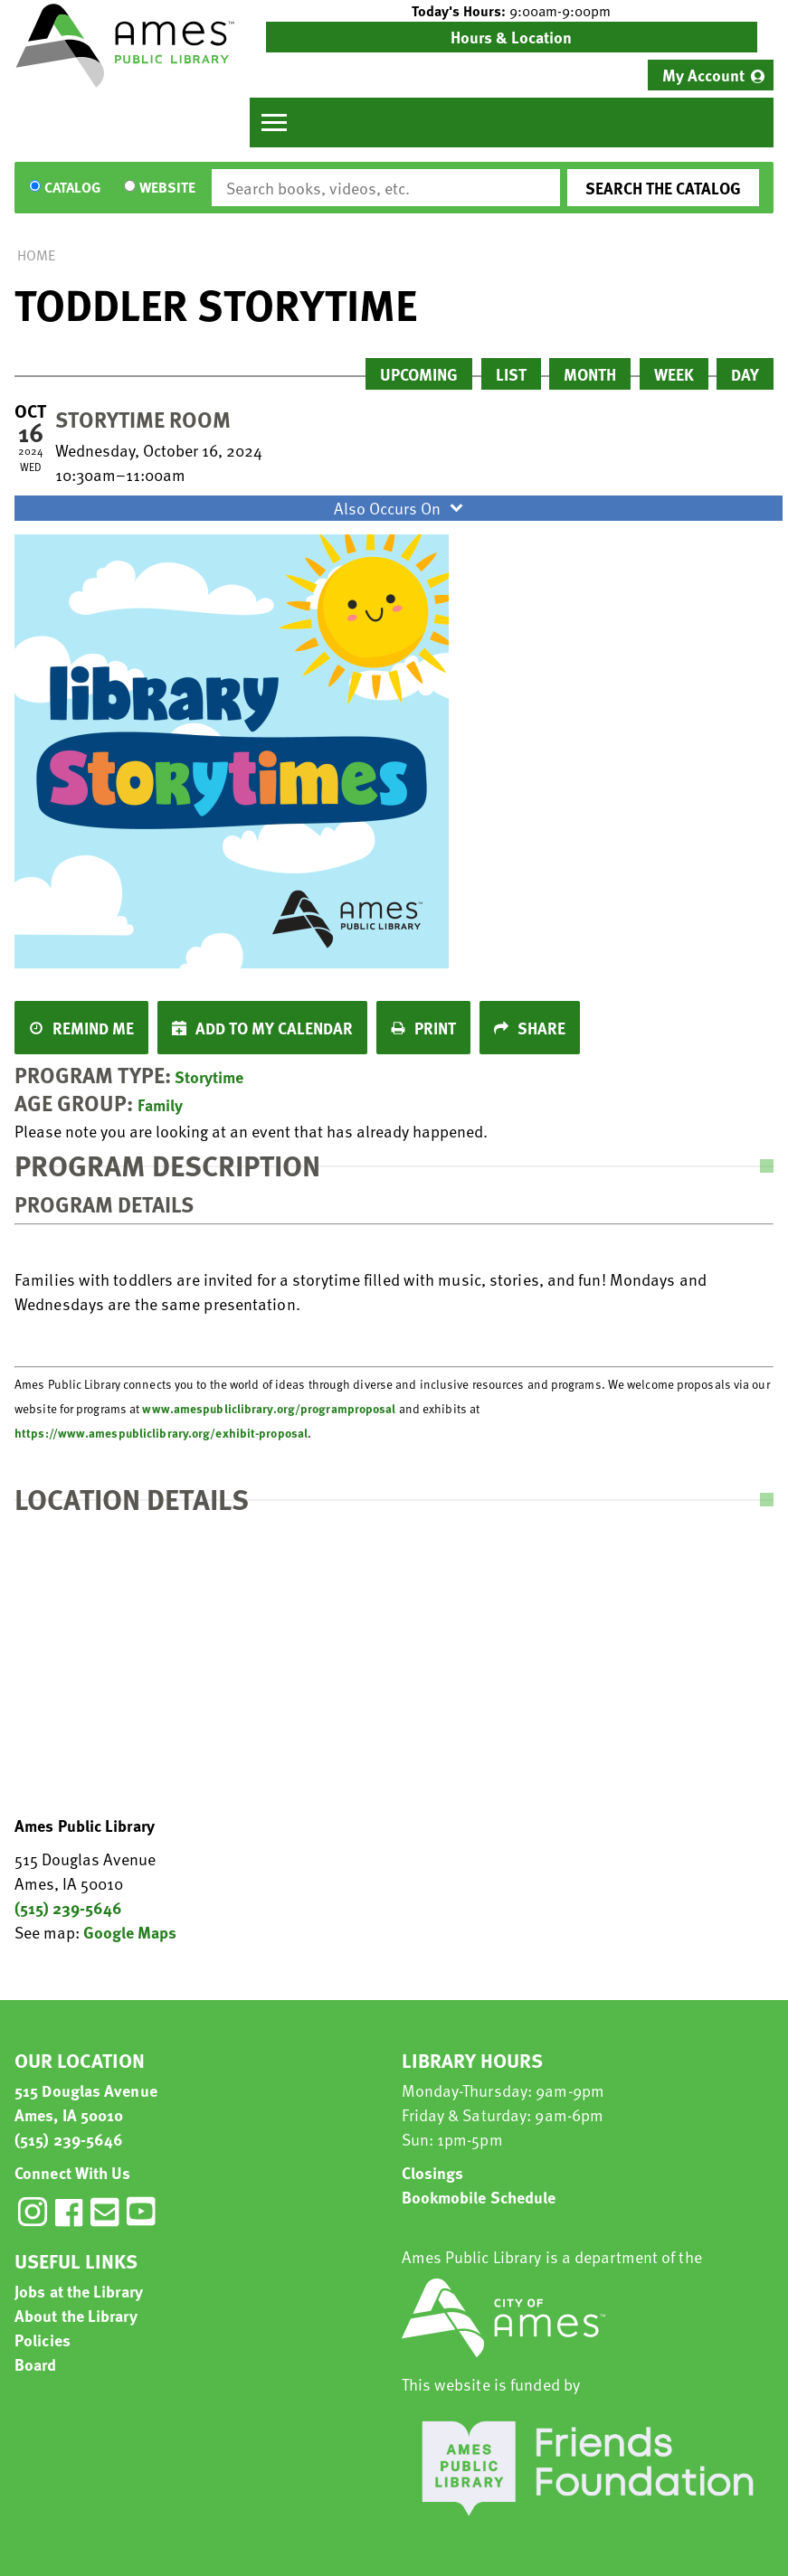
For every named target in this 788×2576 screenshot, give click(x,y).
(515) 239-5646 (68, 1907)
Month (590, 374)
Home (36, 255)
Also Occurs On (401, 507)
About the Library (76, 2315)
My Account (703, 74)
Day (745, 374)
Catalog (72, 188)
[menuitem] (711, 75)
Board (35, 2364)
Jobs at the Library (78, 2291)
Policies (42, 2339)
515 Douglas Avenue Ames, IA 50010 (85, 2102)
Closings (433, 2172)
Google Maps (129, 1932)
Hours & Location (511, 36)
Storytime (209, 1076)
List (511, 374)
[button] (512, 11)
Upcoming (419, 374)
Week (674, 374)
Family (160, 1104)
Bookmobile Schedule (479, 2196)
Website (167, 188)
